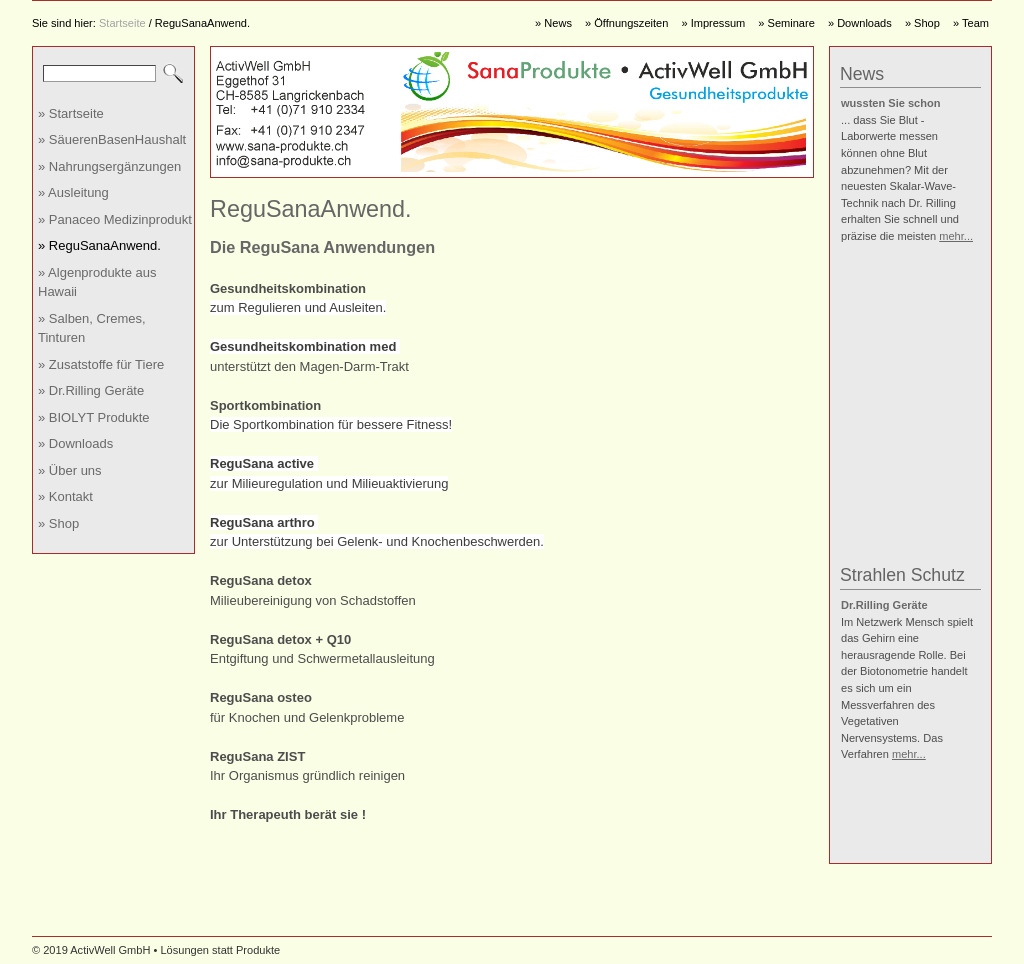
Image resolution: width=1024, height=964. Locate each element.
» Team (971, 23)
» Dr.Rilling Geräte (91, 390)
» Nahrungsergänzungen (109, 166)
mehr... (956, 236)
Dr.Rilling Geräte (884, 605)
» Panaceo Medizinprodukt (115, 219)
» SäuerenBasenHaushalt (112, 139)
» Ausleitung (73, 192)
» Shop (922, 23)
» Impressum (713, 23)
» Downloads (860, 23)
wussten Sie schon (890, 103)
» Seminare (786, 23)
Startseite (122, 23)
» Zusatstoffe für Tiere (101, 364)
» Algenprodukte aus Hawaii (97, 282)
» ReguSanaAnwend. (99, 245)
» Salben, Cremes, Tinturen (92, 328)
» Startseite (71, 113)
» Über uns (70, 470)
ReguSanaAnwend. (202, 23)
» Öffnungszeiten (626, 23)
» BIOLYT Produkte (94, 417)
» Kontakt (65, 496)
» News (553, 23)
